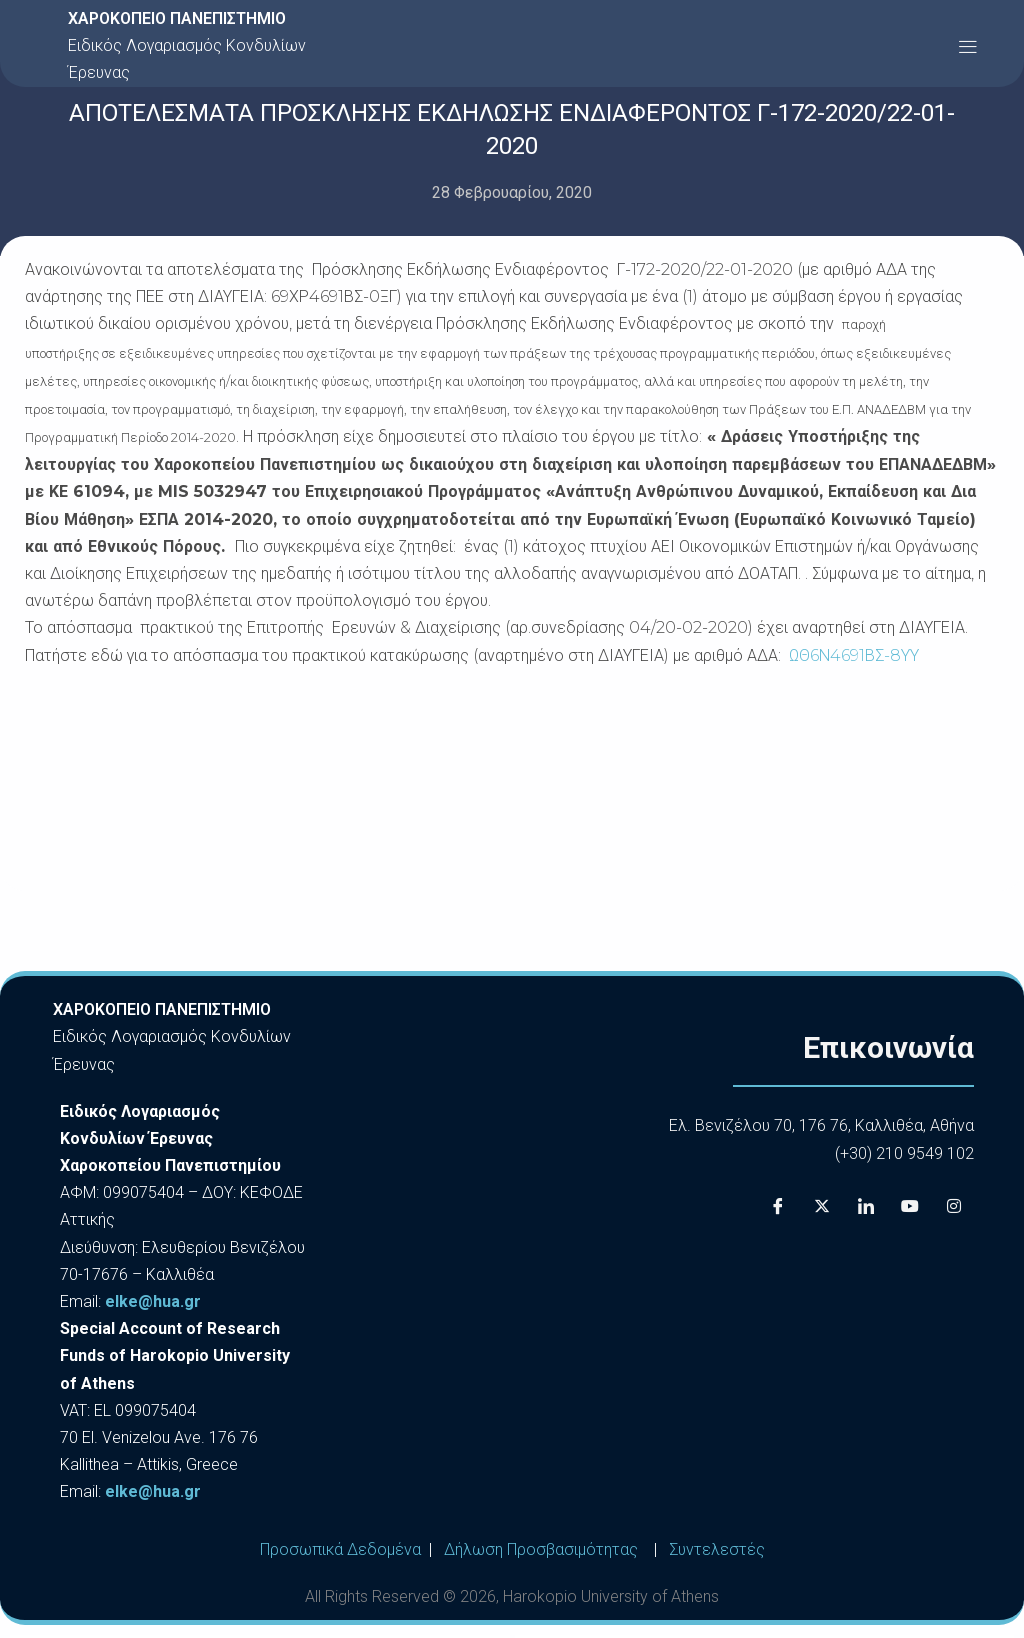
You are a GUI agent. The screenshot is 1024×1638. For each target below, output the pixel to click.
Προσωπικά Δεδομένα (340, 1549)
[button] (967, 45)
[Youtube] (910, 1207)
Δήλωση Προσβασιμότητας (541, 1549)
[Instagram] (954, 1207)
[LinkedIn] (866, 1207)
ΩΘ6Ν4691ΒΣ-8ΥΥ (854, 655)
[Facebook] (778, 1207)
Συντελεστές (717, 1549)
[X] (822, 1207)
